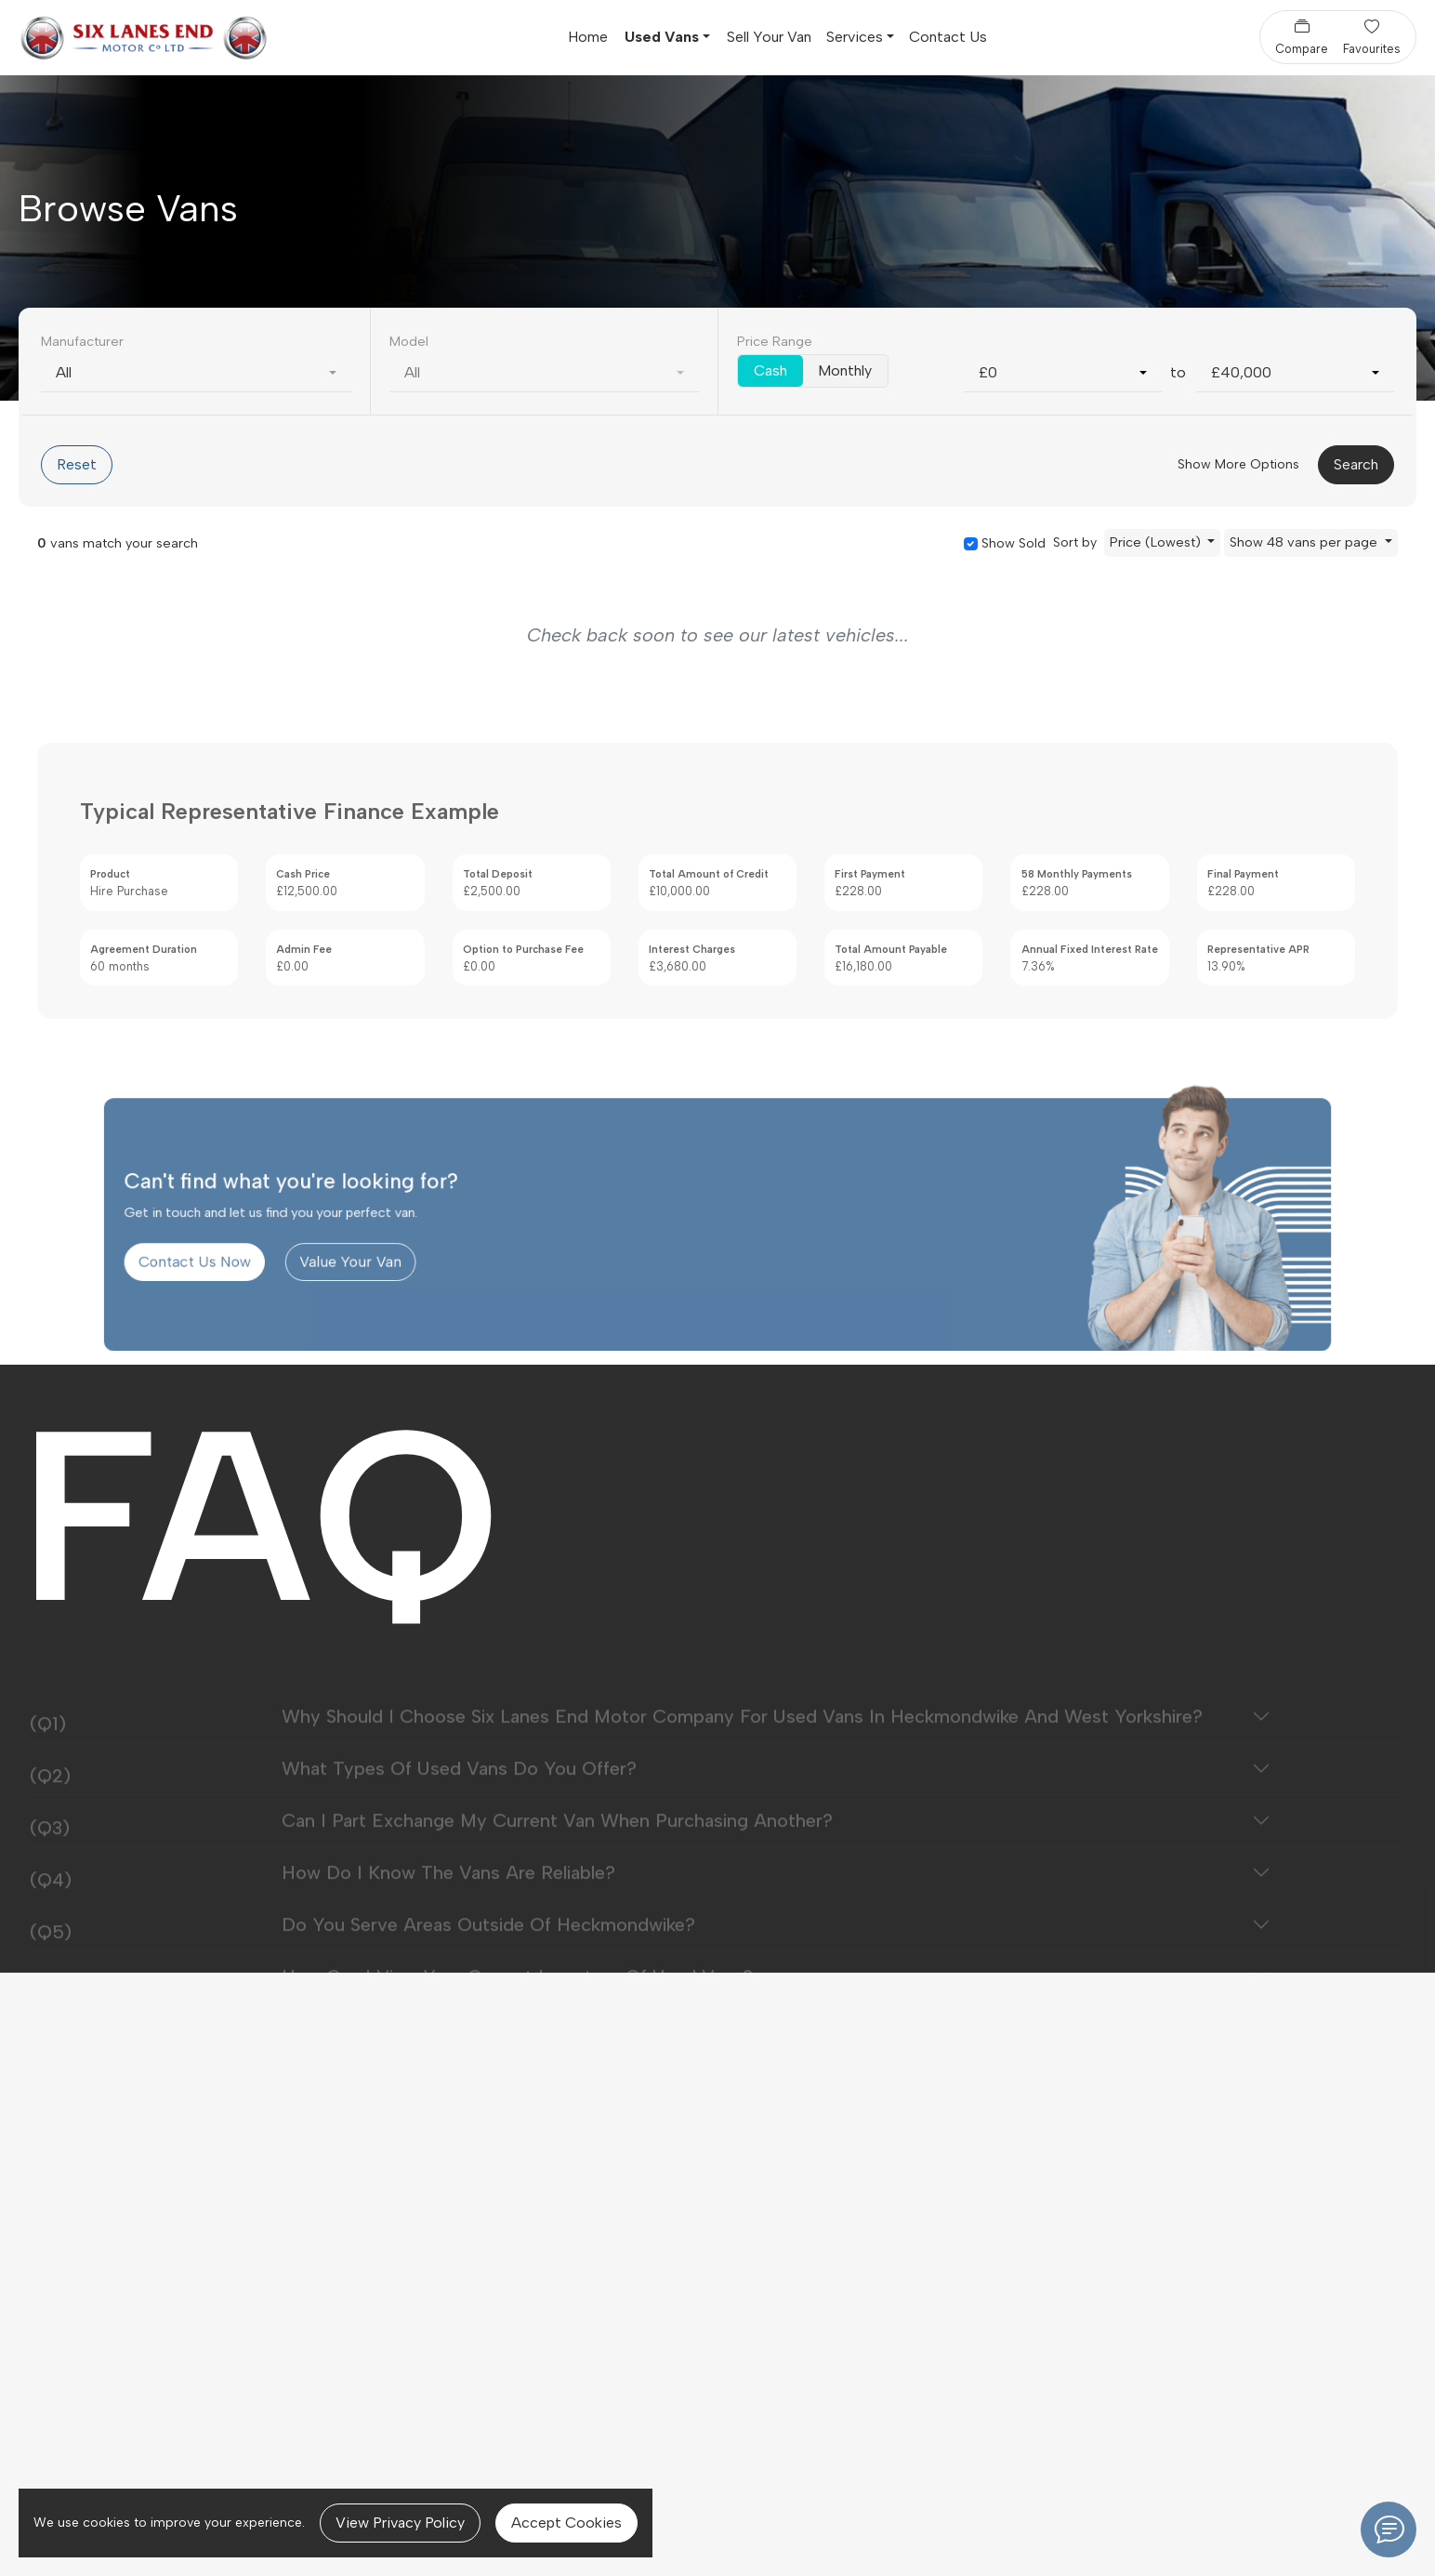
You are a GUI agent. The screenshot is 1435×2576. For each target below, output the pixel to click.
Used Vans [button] (662, 37)
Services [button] (854, 37)
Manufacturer (82, 341)
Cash (770, 370)
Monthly (845, 370)
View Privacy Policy (400, 2522)
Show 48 (1305, 542)
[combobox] (196, 372)
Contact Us (948, 37)
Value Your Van (408, 1289)
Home (588, 37)
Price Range (774, 341)
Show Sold (1012, 543)
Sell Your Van (769, 37)
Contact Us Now (277, 1289)
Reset (77, 464)
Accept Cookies (566, 2522)
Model (408, 341)
